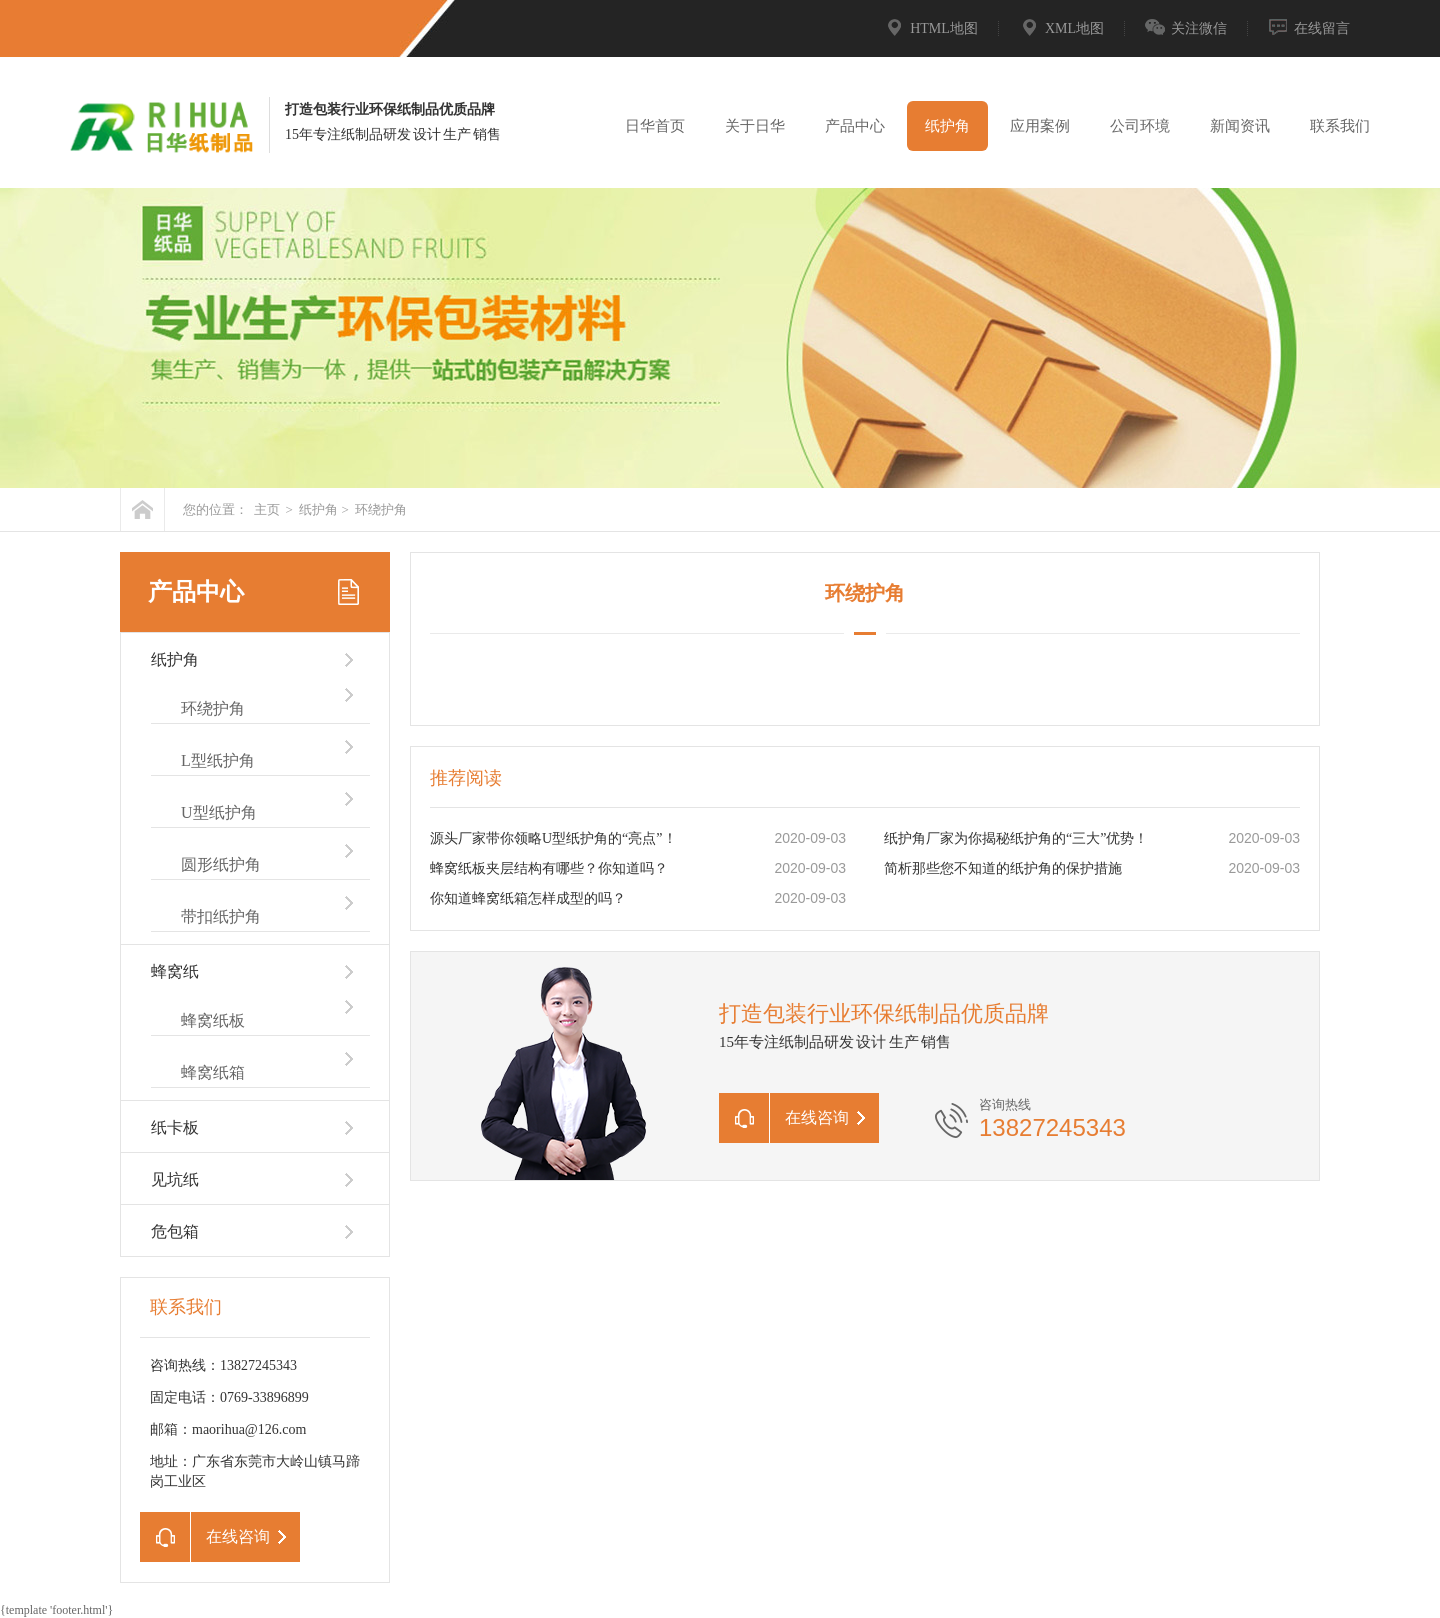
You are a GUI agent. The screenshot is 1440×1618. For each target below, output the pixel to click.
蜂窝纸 (175, 971)
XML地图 (1061, 28)
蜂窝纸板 (213, 1020)
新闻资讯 (1240, 126)
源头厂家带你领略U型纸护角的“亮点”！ (553, 838)
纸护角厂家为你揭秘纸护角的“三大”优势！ (1016, 838)
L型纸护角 (218, 760)
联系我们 (1340, 126)
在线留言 (1309, 28)
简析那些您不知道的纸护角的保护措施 (1003, 868)
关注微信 (1186, 28)
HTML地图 (931, 28)
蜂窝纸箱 (213, 1072)
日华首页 (655, 126)
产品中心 (855, 126)
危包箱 (175, 1231)
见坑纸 (175, 1179)
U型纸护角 (219, 812)
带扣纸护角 (221, 916)
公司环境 (1140, 126)
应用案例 (1040, 126)
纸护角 (947, 126)
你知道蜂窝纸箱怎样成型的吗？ (528, 898)
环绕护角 (381, 509)
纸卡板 (175, 1127)
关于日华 (755, 126)
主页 (267, 509)
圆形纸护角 (221, 864)
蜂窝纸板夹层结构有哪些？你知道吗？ (549, 868)
